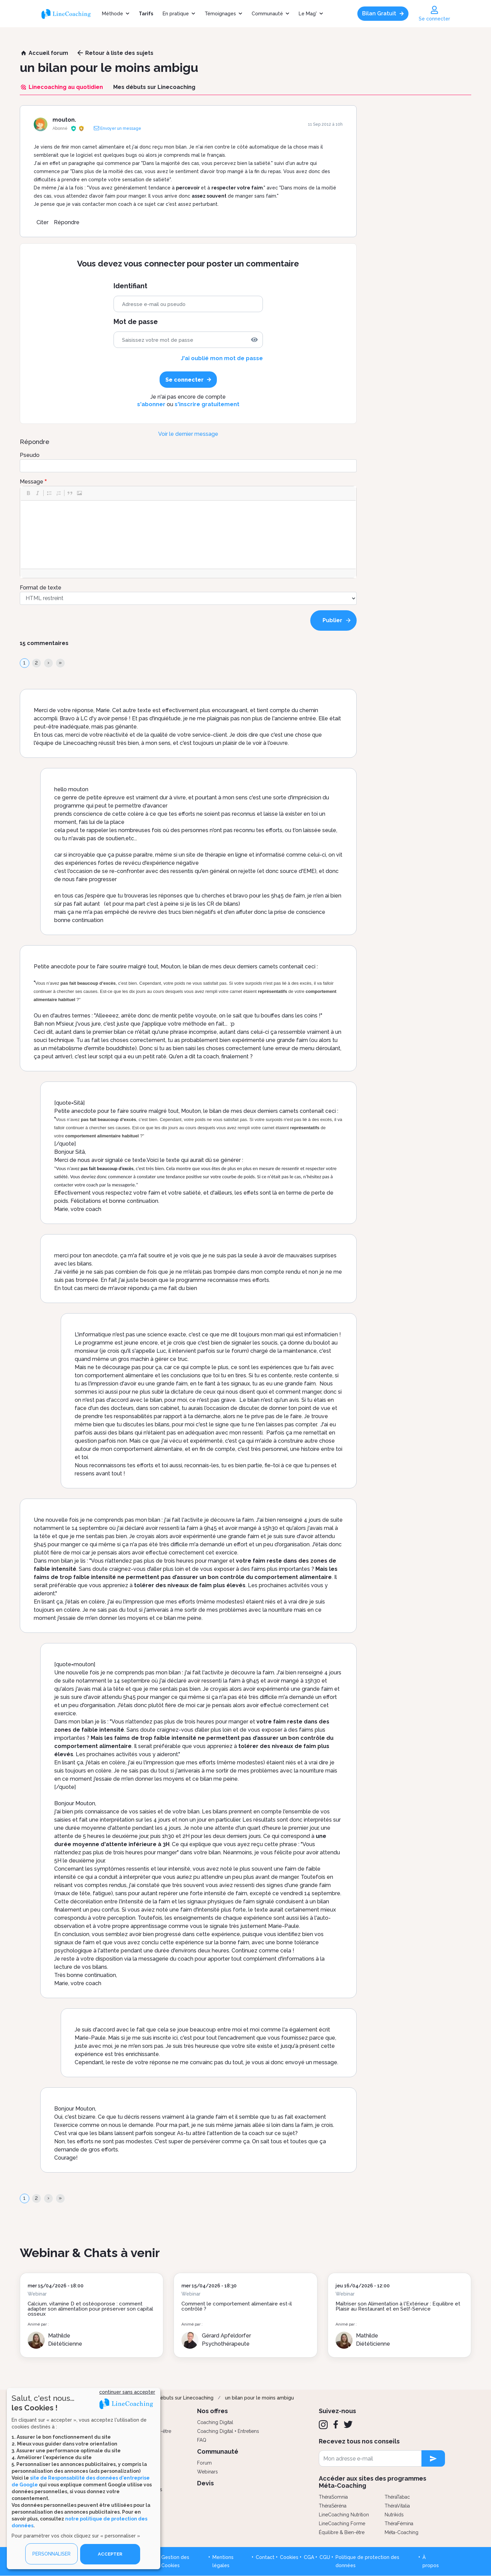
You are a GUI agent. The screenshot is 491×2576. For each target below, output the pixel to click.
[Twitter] (348, 2424)
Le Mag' (308, 13)
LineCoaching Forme (342, 2523)
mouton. (64, 120)
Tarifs (146, 13)
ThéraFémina (399, 2523)
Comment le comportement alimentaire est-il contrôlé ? (236, 2306)
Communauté (267, 13)
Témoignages (220, 13)
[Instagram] (323, 2425)
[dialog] (83, 2478)
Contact (265, 2557)
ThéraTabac (397, 2497)
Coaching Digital (215, 2422)
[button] (28, 493)
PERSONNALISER (51, 2554)
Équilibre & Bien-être (341, 2532)
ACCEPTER (110, 2554)
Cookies (289, 2557)
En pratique (176, 13)
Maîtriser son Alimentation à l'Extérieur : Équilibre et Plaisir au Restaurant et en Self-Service (398, 2306)
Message (31, 481)
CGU (324, 2557)
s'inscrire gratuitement (207, 404)
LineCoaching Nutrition (344, 2514)
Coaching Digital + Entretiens (228, 2431)
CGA (309, 2557)
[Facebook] (335, 2424)
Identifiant (130, 286)
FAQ (201, 2440)
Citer (42, 222)
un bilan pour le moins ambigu (259, 2398)
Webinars (207, 2471)
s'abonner (151, 404)
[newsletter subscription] (433, 2458)
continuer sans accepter (127, 2391)
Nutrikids (394, 2514)
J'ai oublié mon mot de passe (222, 358)
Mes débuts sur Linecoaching (179, 2398)
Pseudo (30, 455)
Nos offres (212, 2410)
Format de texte (40, 587)
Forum (204, 2463)
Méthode (112, 13)
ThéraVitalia (397, 2506)
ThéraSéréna (332, 2506)
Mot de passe (136, 322)
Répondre (66, 222)
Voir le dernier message (188, 434)
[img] (254, 340)
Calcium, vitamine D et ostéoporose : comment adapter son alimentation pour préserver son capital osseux (90, 2309)
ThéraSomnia (333, 2497)
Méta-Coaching (401, 2532)
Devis (205, 2483)
